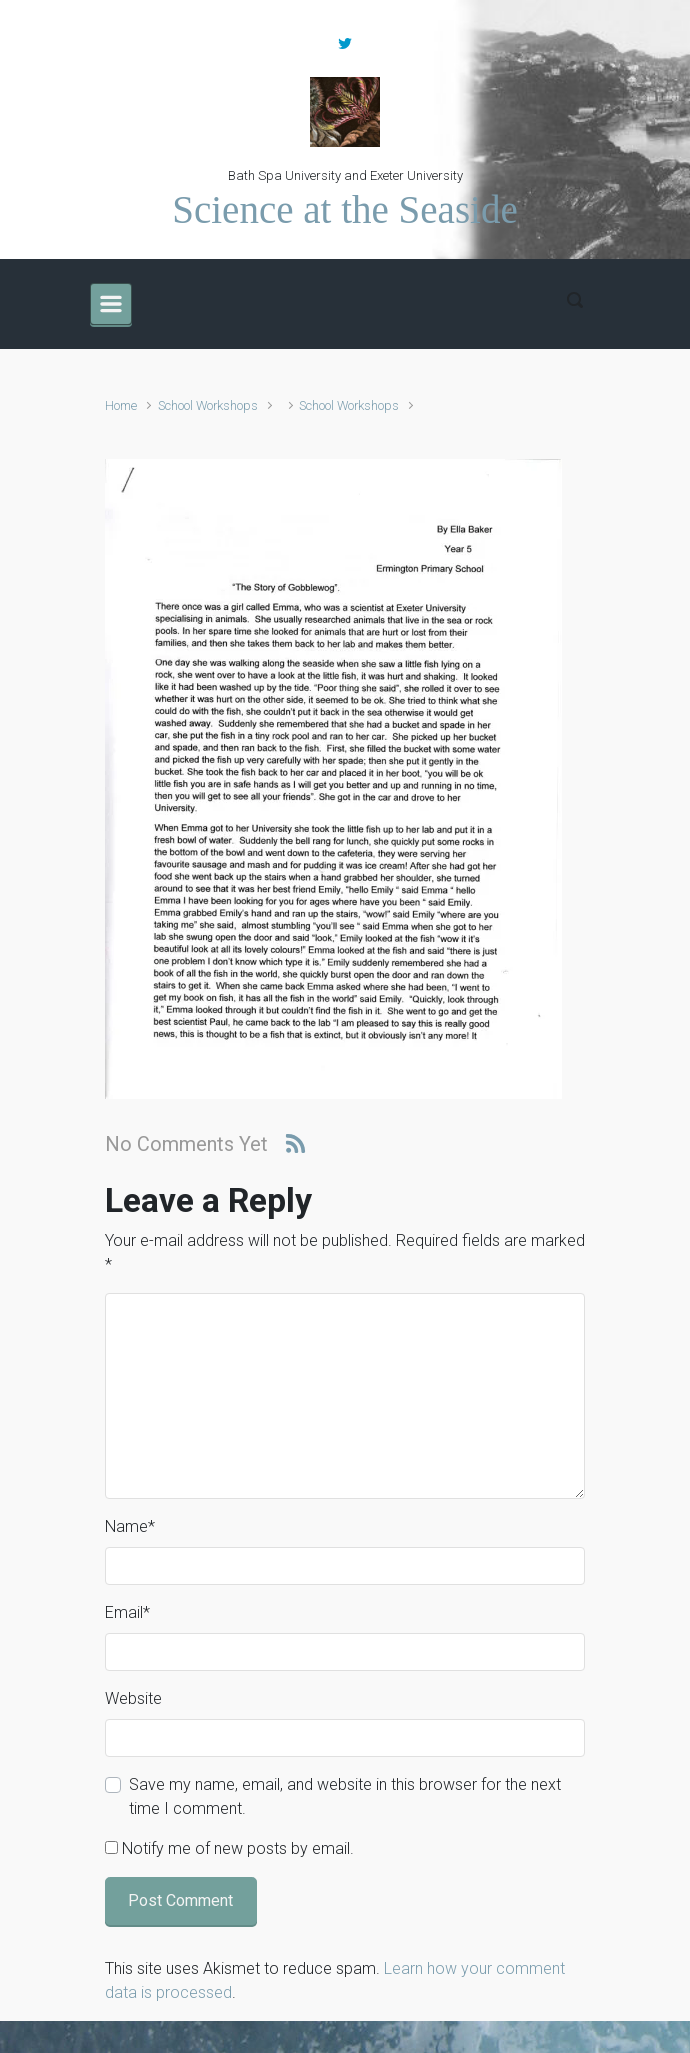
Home (121, 405)
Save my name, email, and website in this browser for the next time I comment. (345, 1796)
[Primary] (111, 304)
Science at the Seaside (344, 209)
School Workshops (208, 405)
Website (133, 1698)
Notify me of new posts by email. (238, 1848)
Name (130, 1526)
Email (127, 1612)
